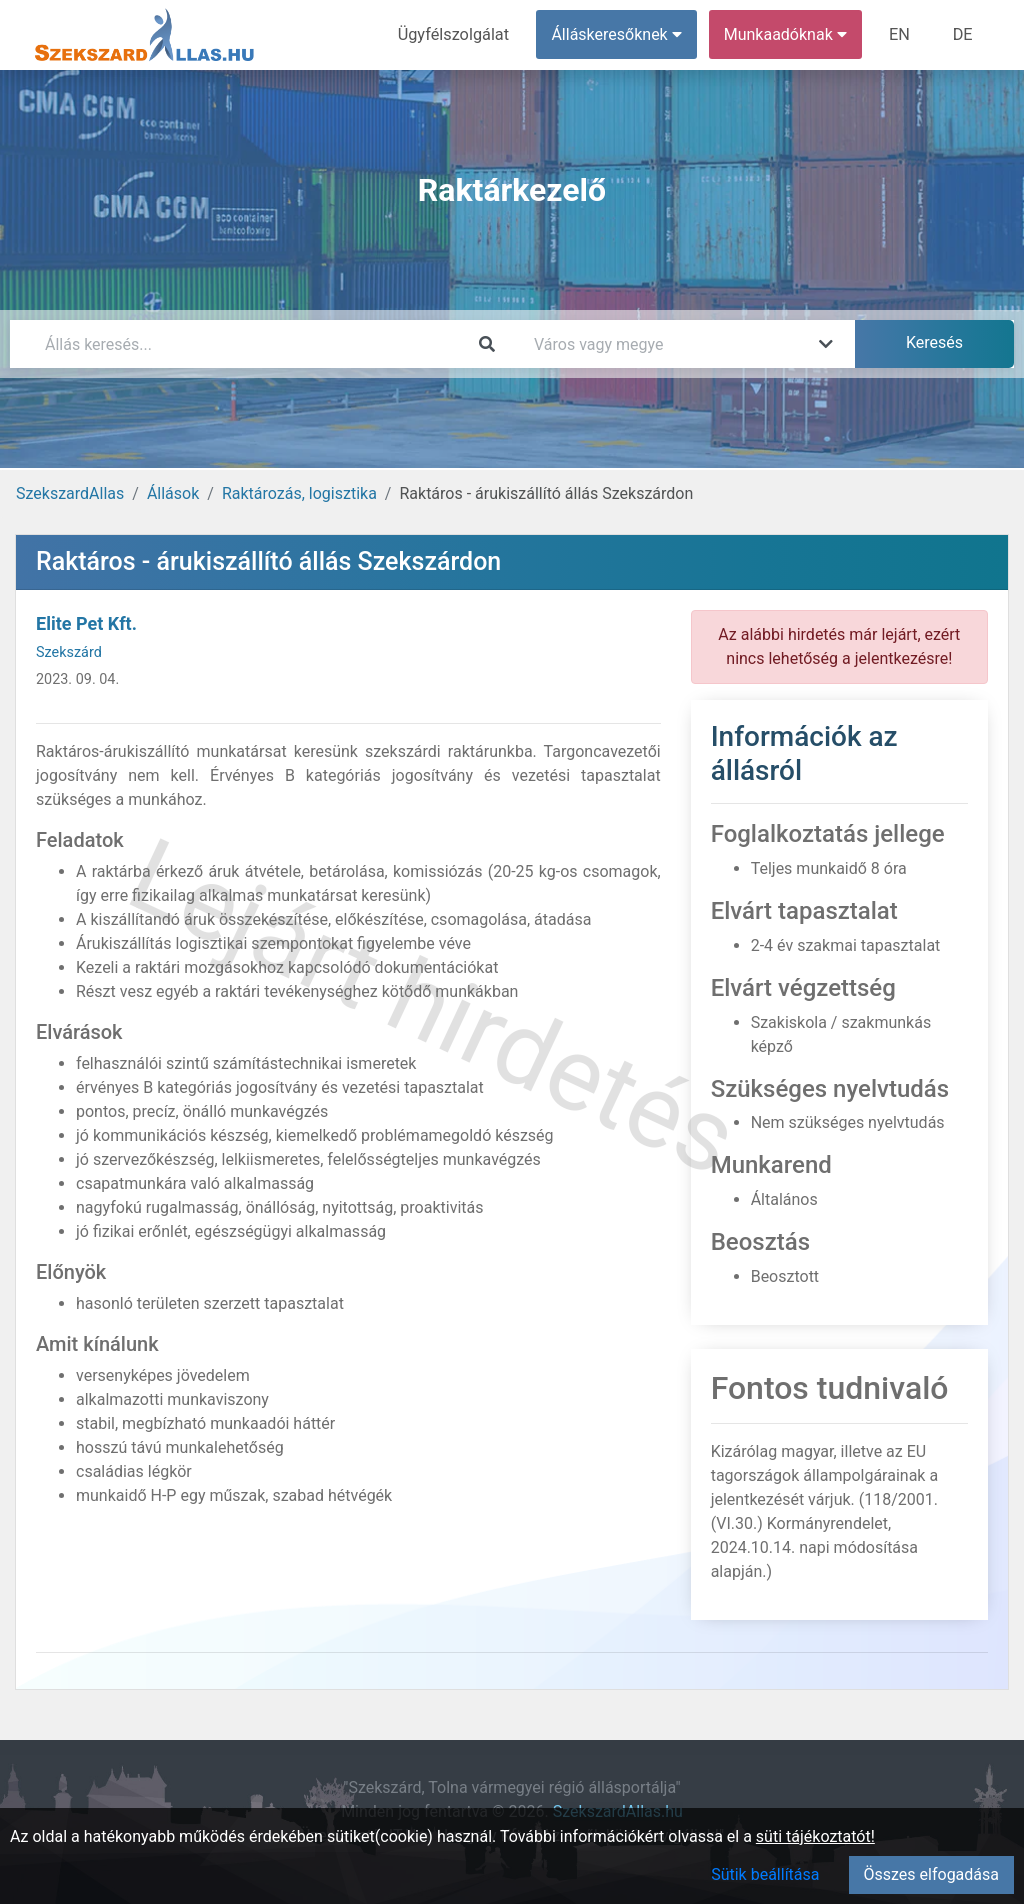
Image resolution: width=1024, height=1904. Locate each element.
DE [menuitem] (963, 34)
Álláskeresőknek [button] (619, 34)
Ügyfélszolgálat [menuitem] (456, 34)
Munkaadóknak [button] (787, 34)
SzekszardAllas (70, 493)
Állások (173, 493)
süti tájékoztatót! (815, 1836)
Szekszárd (69, 652)
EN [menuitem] (901, 34)
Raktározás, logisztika (299, 493)
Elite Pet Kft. (86, 623)
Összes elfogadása (931, 1874)
